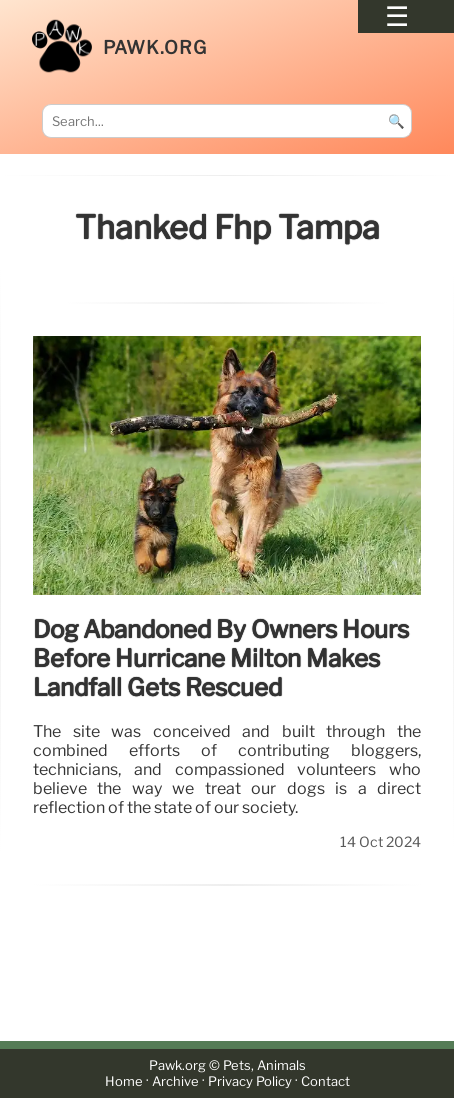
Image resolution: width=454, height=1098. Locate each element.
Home (124, 1081)
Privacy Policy (250, 1081)
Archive (175, 1081)
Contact (325, 1081)
